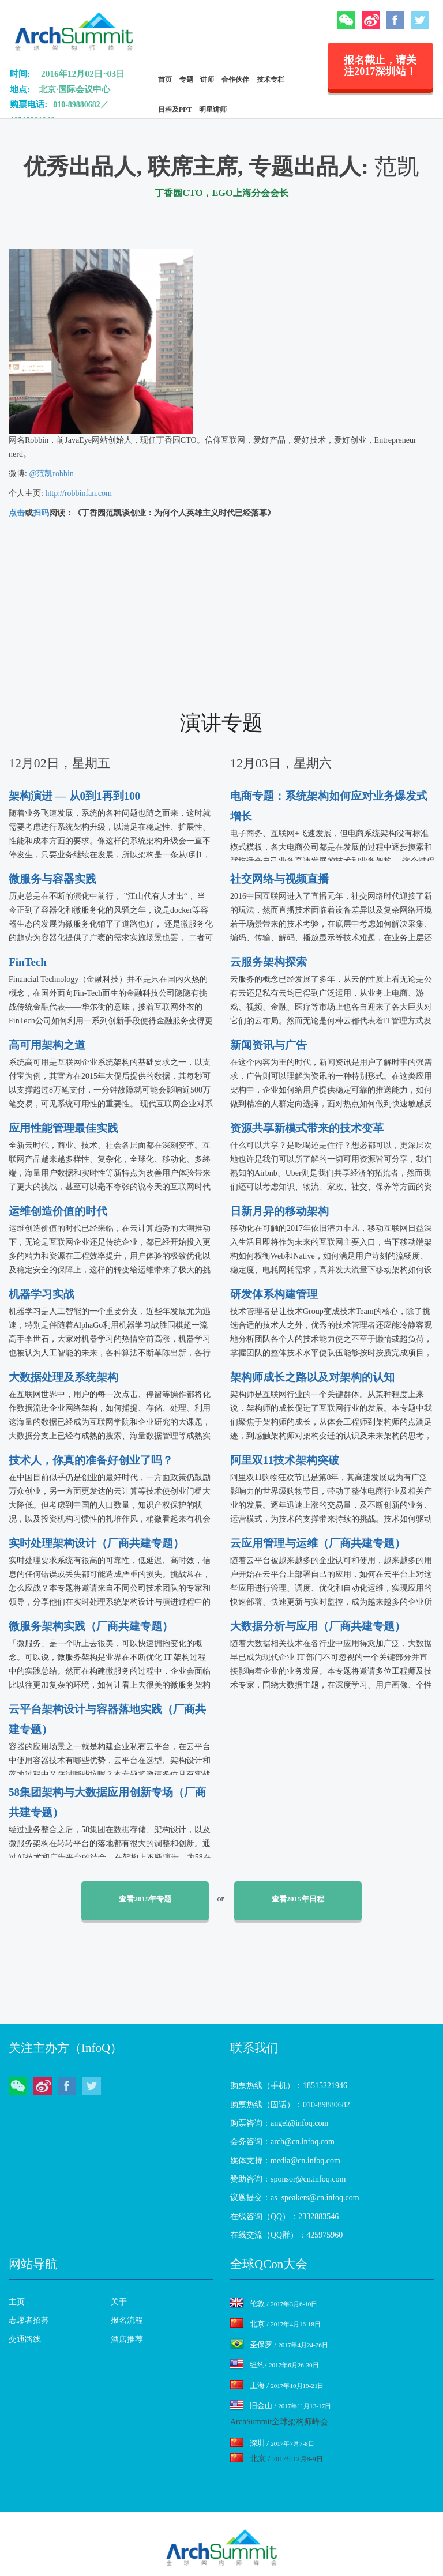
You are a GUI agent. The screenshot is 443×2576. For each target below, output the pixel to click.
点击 (17, 513)
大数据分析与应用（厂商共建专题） (318, 1626)
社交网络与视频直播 (279, 879)
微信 (346, 20)
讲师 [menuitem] (207, 80)
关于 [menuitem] (119, 2302)
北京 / (275, 2323)
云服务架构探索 (268, 962)
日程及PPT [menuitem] (175, 110)
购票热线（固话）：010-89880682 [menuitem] (290, 2104)
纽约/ (274, 2364)
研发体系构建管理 (274, 1294)
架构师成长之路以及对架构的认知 (312, 1377)
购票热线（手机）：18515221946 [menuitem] (288, 2085)
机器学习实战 (41, 1294)
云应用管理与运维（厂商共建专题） (318, 1543)
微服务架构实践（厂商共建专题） (91, 1626)
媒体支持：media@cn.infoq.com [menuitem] (285, 2160)
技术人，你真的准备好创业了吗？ (91, 1460)
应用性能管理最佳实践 (63, 1128)
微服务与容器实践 (52, 879)
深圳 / (272, 2443)
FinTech (28, 962)
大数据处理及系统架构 (63, 1377)
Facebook (395, 20)
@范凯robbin (52, 473)
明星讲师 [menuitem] (213, 110)
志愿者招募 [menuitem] (29, 2320)
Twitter (420, 20)
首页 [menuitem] (165, 80)
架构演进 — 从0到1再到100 (74, 796)
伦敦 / (273, 2303)
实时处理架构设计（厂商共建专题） (96, 1543)
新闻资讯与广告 (268, 1045)
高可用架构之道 (47, 1045)
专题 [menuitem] (186, 80)
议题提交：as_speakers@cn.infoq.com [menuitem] (294, 2197)
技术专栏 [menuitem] (270, 80)
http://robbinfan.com (78, 493)
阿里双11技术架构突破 (284, 1460)
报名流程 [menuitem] (127, 2320)
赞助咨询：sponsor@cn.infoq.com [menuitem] (288, 2179)
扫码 (41, 513)
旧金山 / (280, 2405)
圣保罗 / (279, 2344)
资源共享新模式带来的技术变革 (307, 1128)
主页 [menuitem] (17, 2302)
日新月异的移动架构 (279, 1211)
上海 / (277, 2385)
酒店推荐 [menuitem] (127, 2339)
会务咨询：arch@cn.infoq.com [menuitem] (282, 2141)
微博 (371, 20)
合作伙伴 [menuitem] (235, 80)
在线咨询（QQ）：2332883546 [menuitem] (284, 2216)
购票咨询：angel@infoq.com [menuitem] (279, 2123)
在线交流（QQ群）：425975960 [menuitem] (286, 2235)
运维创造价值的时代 (58, 1211)
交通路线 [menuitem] (25, 2339)
